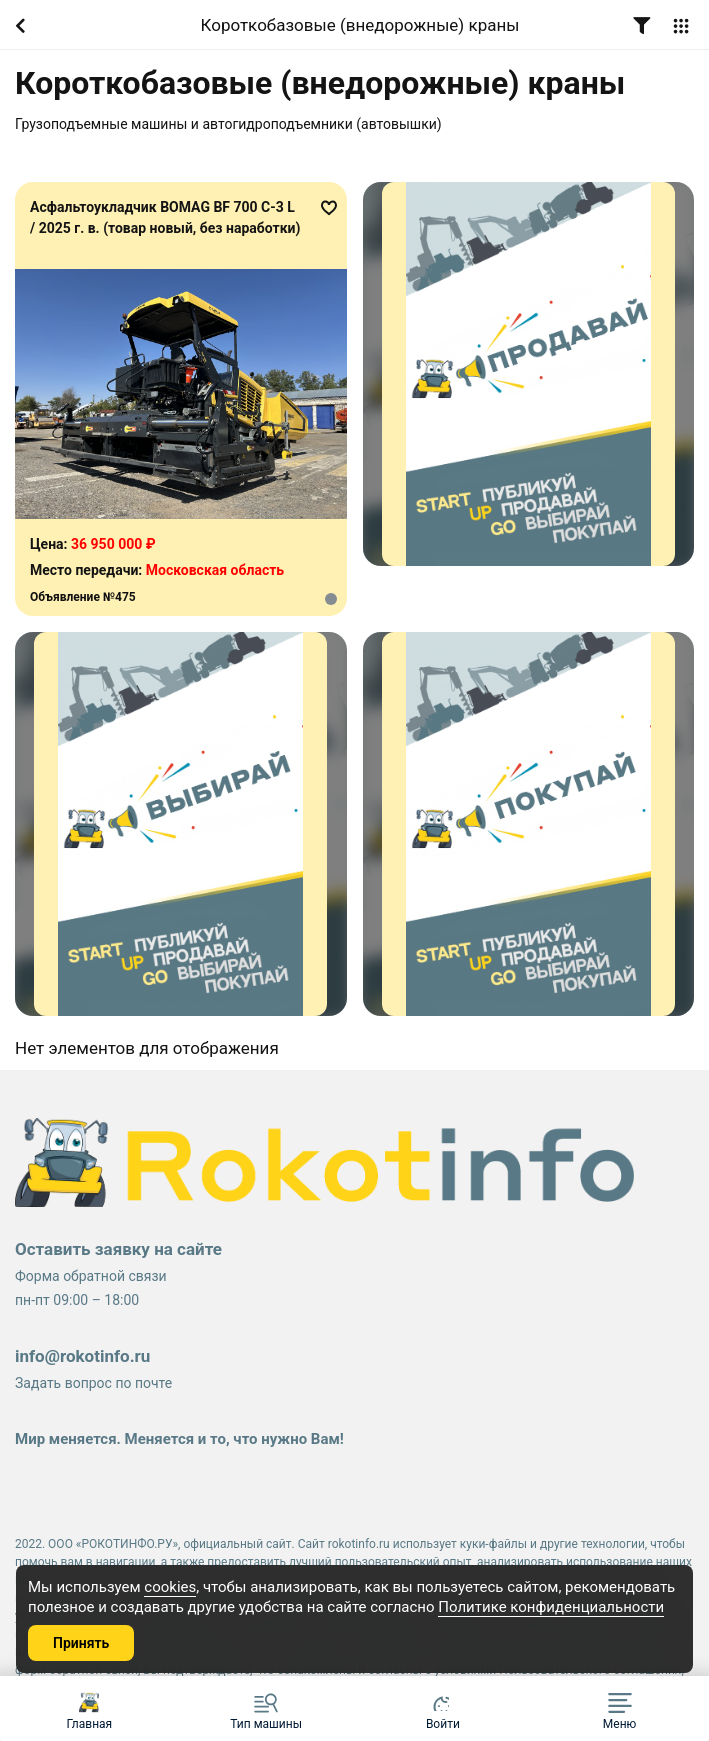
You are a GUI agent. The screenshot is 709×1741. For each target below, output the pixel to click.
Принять (81, 1643)
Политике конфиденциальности (551, 1607)
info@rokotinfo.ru (82, 1356)
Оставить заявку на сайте (118, 1249)
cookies (170, 1587)
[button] (619, 1708)
